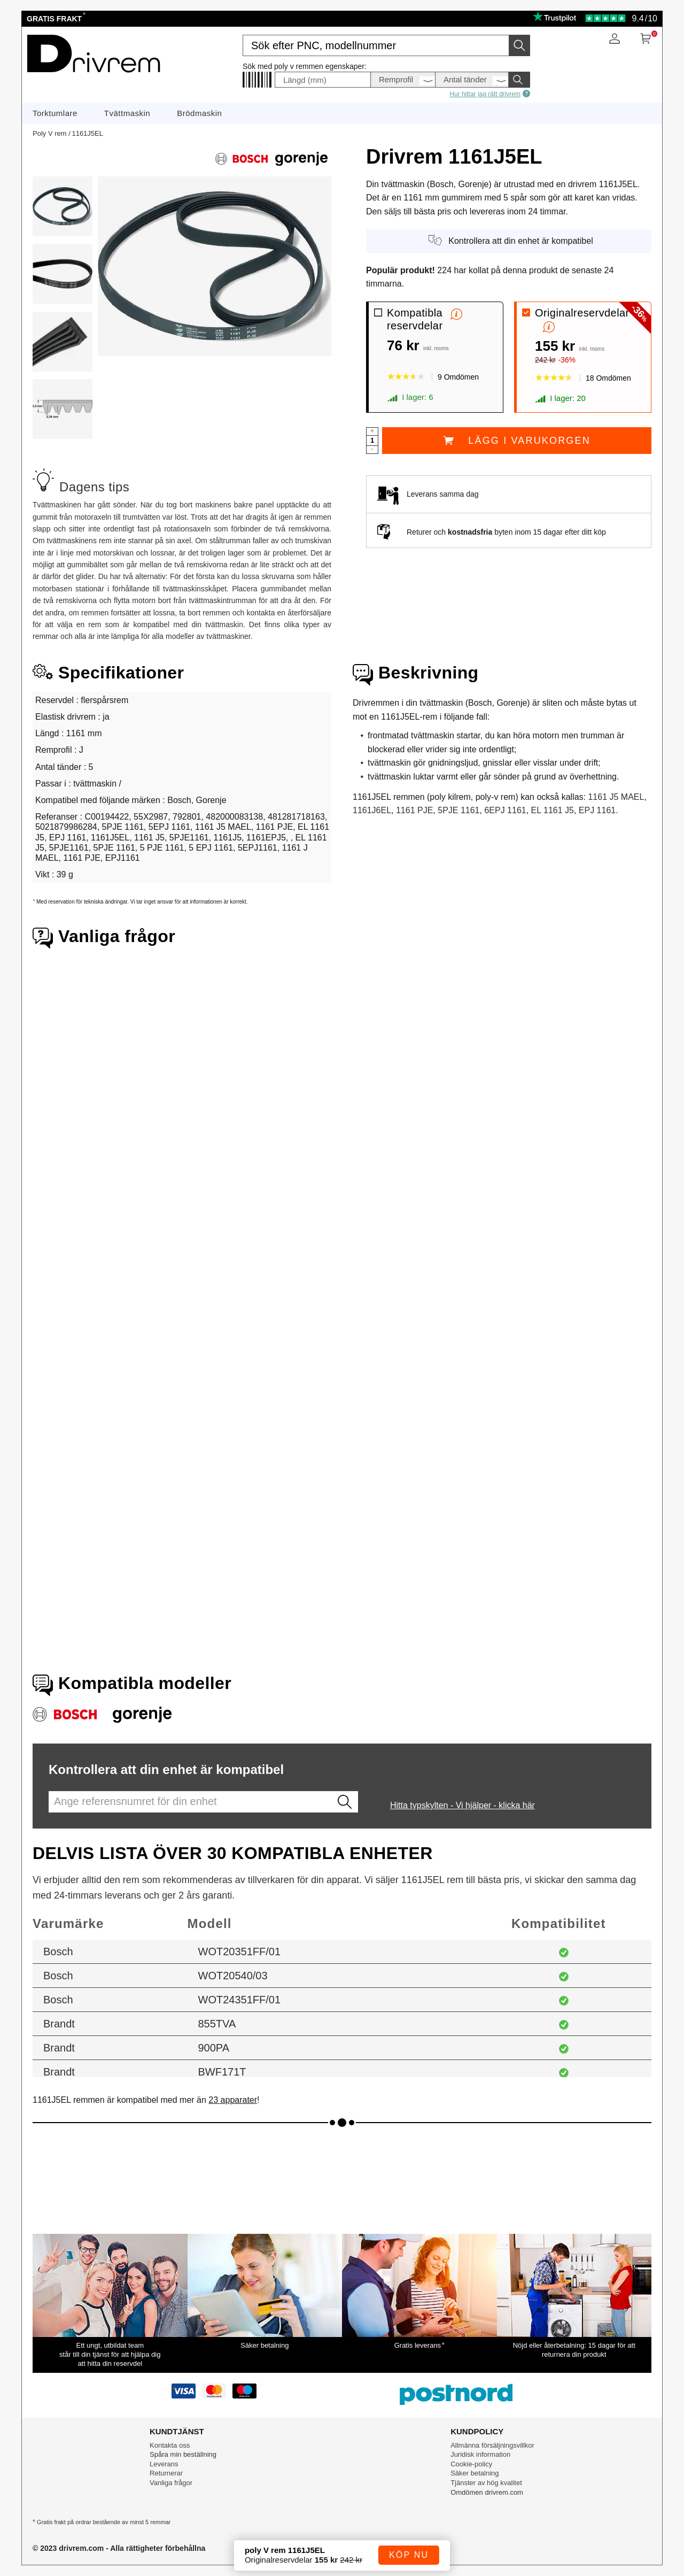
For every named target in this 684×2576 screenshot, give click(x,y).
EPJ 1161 (597, 810)
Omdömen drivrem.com (486, 2492)
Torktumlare (55, 113)
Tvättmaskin (127, 113)
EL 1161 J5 (552, 810)
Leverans (164, 2464)
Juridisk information (480, 2454)
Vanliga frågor (171, 2483)
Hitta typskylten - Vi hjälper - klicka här (462, 1805)
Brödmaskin (199, 113)
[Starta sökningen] (519, 45)
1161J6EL (372, 810)
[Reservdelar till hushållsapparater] (93, 75)
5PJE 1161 (458, 810)
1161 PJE (414, 810)
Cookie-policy (471, 2464)
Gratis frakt (55, 18)
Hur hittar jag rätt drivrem (489, 93)
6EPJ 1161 (505, 810)
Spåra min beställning (183, 2454)
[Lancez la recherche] (345, 1802)
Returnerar (166, 2473)
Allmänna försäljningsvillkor (492, 2445)
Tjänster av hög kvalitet (486, 2483)
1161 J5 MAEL (616, 796)
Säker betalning (474, 2473)
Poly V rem (50, 133)
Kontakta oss (170, 2445)
